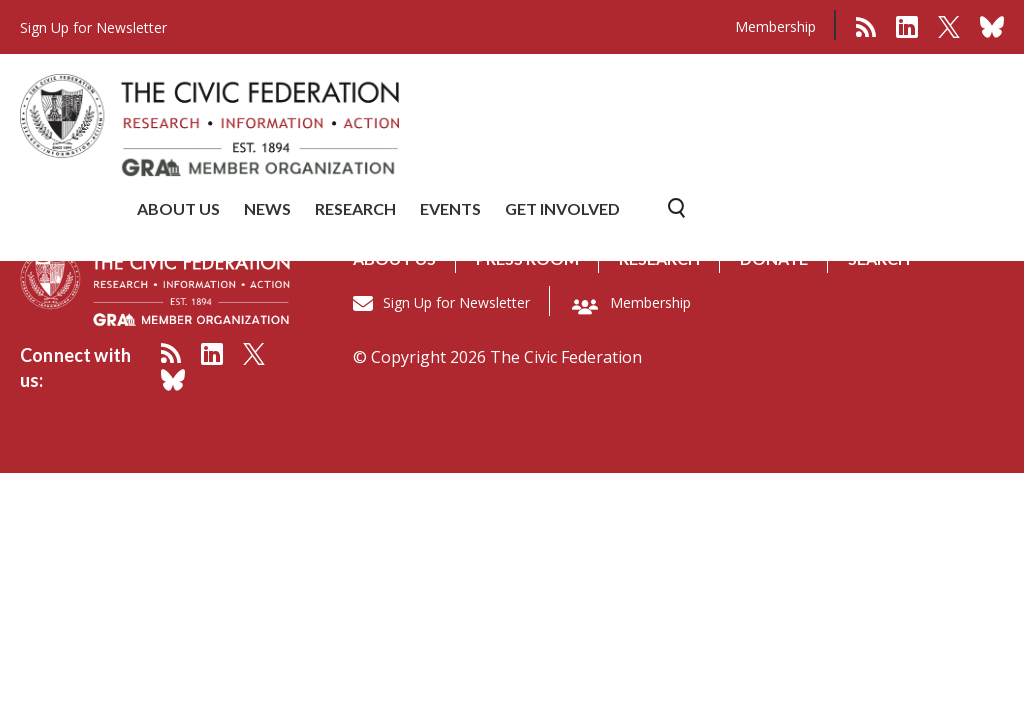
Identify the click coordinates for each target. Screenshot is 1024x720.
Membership (775, 26)
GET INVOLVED (562, 208)
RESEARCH (355, 208)
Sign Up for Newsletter (456, 302)
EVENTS (450, 208)
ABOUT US (178, 208)
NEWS (267, 208)
